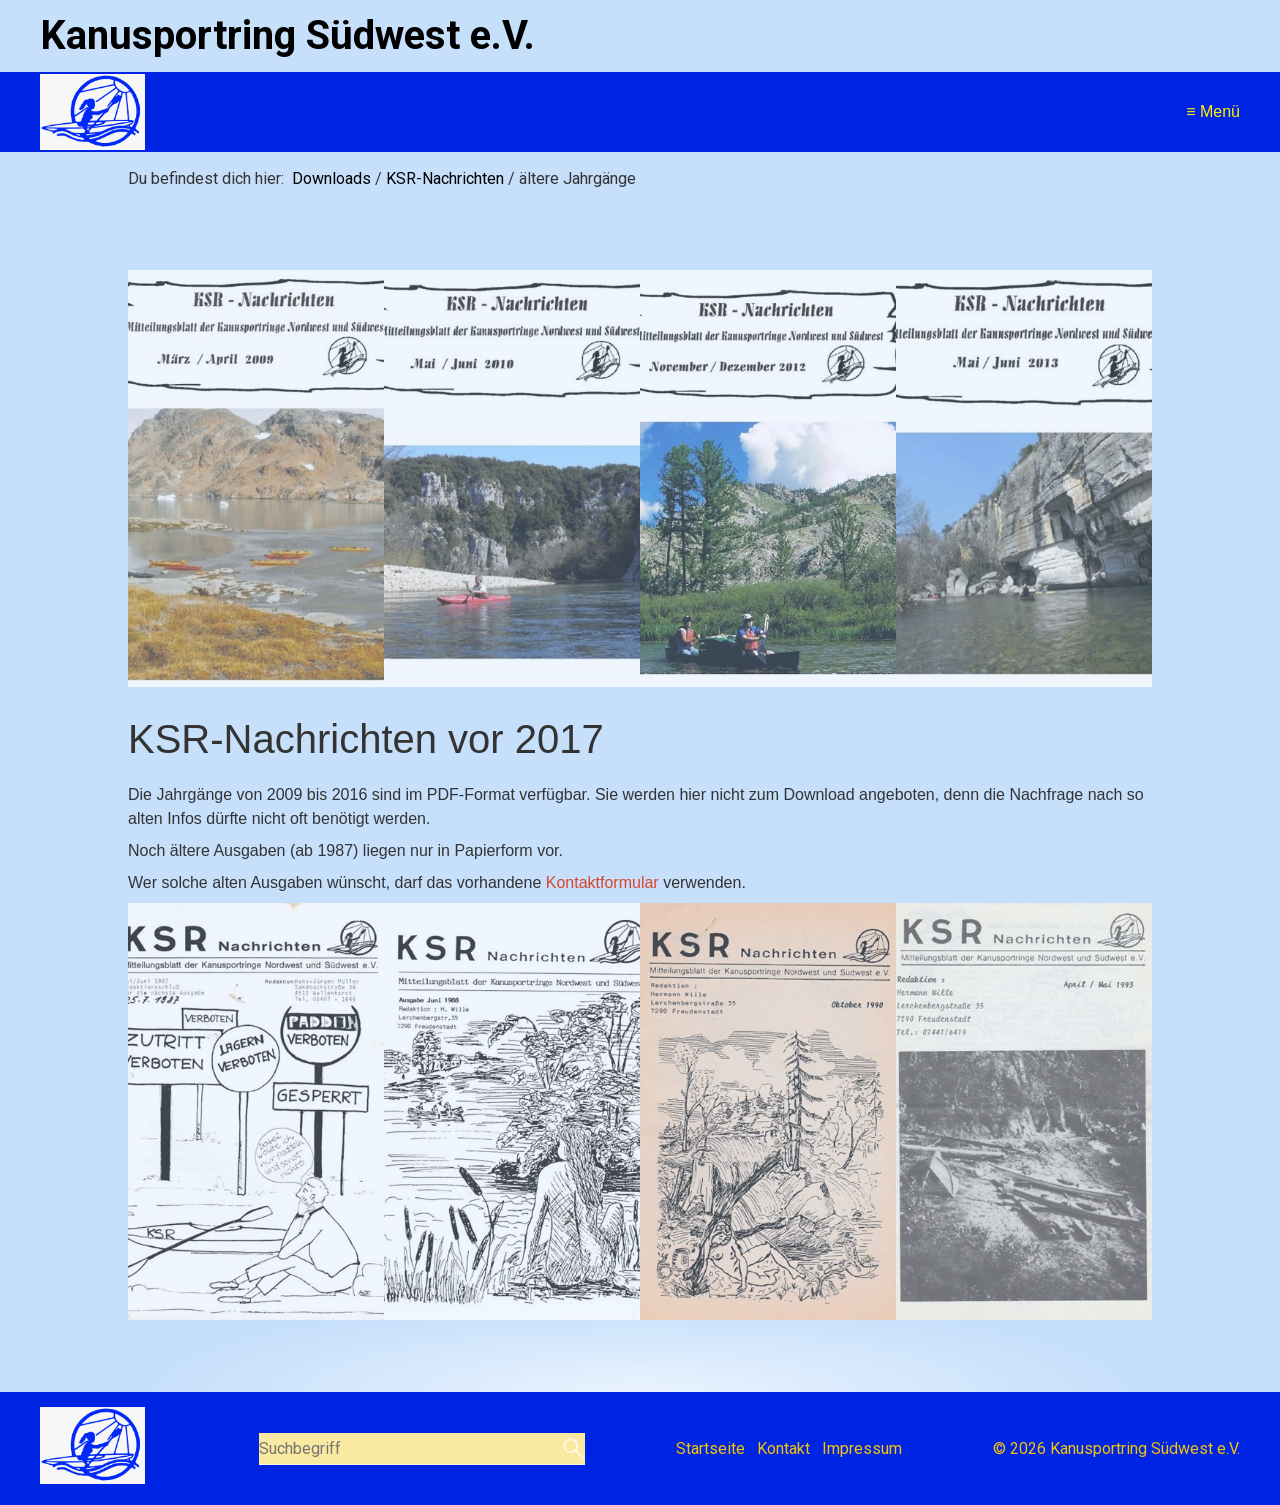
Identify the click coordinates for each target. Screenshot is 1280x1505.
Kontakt (783, 1448)
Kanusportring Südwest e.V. (287, 35)
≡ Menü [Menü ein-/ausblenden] (1213, 111)
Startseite (710, 1448)
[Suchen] (571, 1449)
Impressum (862, 1448)
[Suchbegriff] (422, 1449)
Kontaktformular (602, 882)
